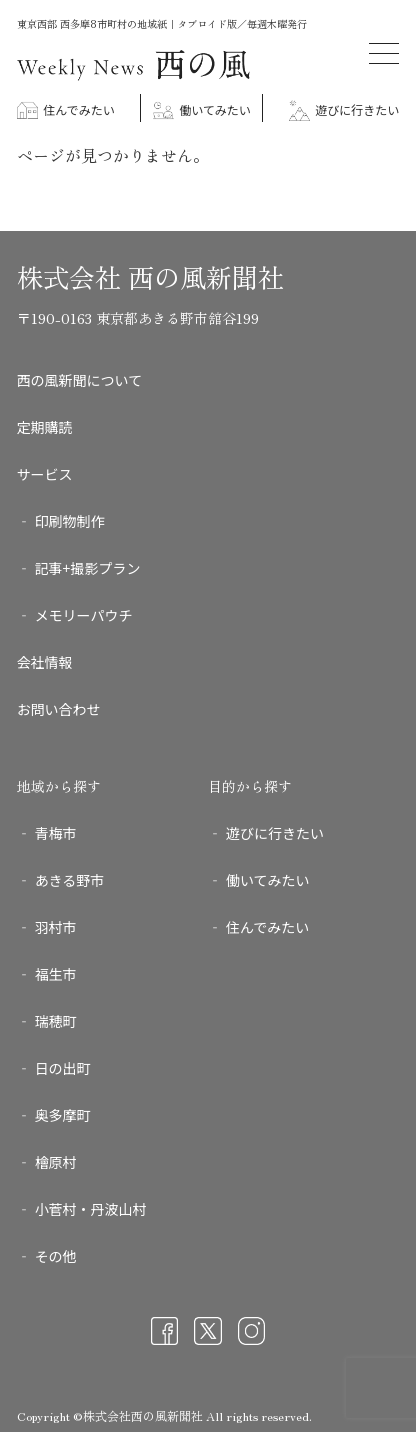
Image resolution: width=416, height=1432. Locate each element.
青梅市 (56, 833)
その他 (56, 1256)
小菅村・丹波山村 (91, 1209)
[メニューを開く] (384, 53)
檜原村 (56, 1162)
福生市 (56, 974)
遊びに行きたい (344, 109)
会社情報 (45, 662)
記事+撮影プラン (88, 568)
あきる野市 (70, 880)
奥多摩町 (63, 1115)
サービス (45, 474)
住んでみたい (66, 109)
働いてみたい (202, 109)
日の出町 (63, 1068)
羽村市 (56, 927)
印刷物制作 (70, 521)
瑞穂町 (56, 1021)
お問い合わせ (59, 709)
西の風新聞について (80, 380)
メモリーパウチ (84, 615)
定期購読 (45, 427)
